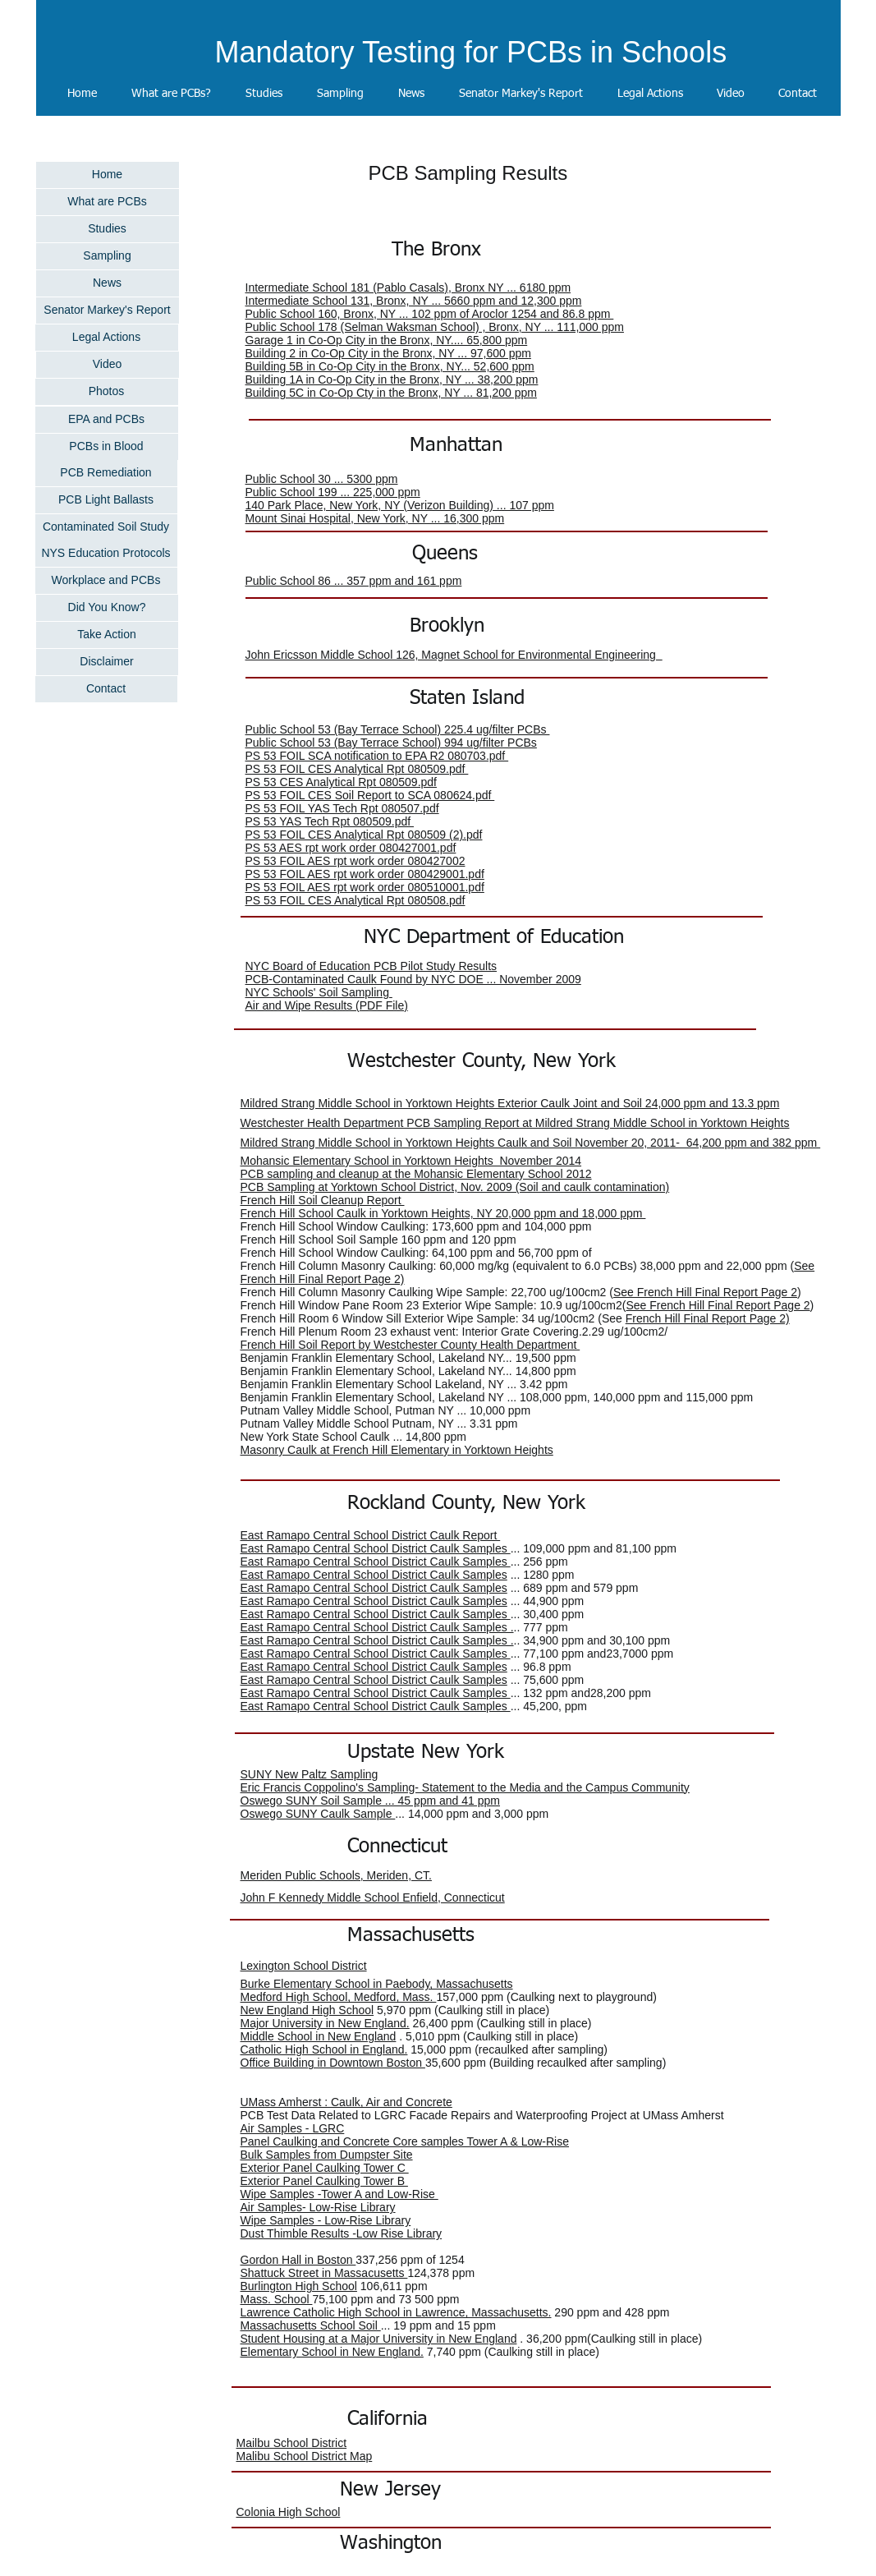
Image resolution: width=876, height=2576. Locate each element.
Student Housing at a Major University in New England (379, 2338)
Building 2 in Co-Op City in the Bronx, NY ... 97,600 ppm (388, 353)
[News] (107, 283)
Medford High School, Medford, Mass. (339, 1996)
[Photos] (106, 392)
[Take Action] (107, 635)
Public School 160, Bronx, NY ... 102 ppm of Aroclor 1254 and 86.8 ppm (429, 313)
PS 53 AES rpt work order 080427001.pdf (350, 847)
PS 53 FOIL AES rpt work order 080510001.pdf (364, 887)
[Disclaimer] (107, 662)
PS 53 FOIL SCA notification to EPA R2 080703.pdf (377, 755)
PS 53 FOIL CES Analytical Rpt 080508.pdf (355, 900)
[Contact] (106, 689)
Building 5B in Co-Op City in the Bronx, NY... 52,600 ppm (389, 366)
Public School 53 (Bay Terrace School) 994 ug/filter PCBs (391, 742)
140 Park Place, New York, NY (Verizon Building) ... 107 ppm (399, 505)
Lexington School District (304, 1965)
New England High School (307, 2010)
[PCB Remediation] (106, 473)
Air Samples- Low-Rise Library (318, 2207)
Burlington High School (299, 2286)
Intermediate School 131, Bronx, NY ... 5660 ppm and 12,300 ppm (413, 300)
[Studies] (107, 229)
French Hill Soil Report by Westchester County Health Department (410, 1344)
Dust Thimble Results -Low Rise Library (342, 2233)
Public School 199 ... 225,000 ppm (332, 492)
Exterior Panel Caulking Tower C (325, 2167)
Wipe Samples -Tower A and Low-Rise (339, 2194)
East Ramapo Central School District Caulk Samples (376, 1548)
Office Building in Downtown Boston (333, 2062)
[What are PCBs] (107, 202)
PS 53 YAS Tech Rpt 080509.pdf (329, 821)
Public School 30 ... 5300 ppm (321, 478)
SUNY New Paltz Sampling (309, 1774)
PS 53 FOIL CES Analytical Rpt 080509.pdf (357, 768)
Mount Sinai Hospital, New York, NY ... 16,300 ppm (375, 518)
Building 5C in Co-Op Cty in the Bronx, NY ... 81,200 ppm (391, 392)
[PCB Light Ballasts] (106, 500)
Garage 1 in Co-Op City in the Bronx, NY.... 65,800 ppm (386, 340)
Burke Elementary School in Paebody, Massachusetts (377, 1983)
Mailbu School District (291, 2443)
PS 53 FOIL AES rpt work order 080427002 (355, 860)
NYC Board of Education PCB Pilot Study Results (371, 966)
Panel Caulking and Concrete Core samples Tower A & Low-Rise (405, 2141)
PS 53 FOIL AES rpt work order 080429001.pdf (364, 874)
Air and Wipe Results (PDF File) (326, 1005)
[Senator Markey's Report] (107, 310)
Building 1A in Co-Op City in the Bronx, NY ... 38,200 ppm (392, 379)
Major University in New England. (325, 2023)
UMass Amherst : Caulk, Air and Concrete (346, 2102)
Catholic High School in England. (324, 2049)
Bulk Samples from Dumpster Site (327, 2154)
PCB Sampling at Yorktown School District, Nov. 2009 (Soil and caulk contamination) (455, 1187)
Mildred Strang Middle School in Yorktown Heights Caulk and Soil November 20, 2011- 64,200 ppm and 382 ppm (531, 1142)
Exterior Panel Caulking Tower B (324, 2180)
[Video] (107, 365)
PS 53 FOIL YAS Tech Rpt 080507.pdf (342, 808)
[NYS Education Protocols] (106, 553)
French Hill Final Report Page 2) (708, 1318)
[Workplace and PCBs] (106, 581)
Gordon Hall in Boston (298, 2259)
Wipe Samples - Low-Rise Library (326, 2220)
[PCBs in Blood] (106, 447)
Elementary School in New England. (332, 2351)
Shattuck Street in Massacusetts (324, 2272)
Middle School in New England (319, 2036)
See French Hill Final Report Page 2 (705, 1292)
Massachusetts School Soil (311, 2325)
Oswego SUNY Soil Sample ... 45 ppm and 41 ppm (370, 1800)
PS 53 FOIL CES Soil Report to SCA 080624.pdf (370, 795)
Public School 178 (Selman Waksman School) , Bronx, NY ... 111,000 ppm (434, 327)
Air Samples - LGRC (293, 2128)
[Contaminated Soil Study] (106, 527)
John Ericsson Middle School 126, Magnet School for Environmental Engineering (454, 654)
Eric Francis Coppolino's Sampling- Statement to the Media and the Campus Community (465, 1787)
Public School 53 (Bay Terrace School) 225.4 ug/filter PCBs (397, 729)
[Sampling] (107, 256)
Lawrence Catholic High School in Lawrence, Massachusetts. (396, 2312)
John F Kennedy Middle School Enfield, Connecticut (373, 1897)
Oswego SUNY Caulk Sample (318, 1813)
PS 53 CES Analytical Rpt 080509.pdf (341, 782)
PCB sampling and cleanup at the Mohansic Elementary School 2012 (416, 1173)
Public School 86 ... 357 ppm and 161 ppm (353, 580)
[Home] (107, 175)
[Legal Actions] (106, 337)
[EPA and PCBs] (106, 420)
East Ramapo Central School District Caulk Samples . (377, 1627)
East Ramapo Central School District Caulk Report (371, 1535)
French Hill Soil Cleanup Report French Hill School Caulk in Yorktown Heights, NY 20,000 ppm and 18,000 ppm (443, 1207)
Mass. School (277, 2299)
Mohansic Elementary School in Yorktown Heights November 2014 (411, 1160)
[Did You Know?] (107, 608)
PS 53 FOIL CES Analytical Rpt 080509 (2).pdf (364, 834)
